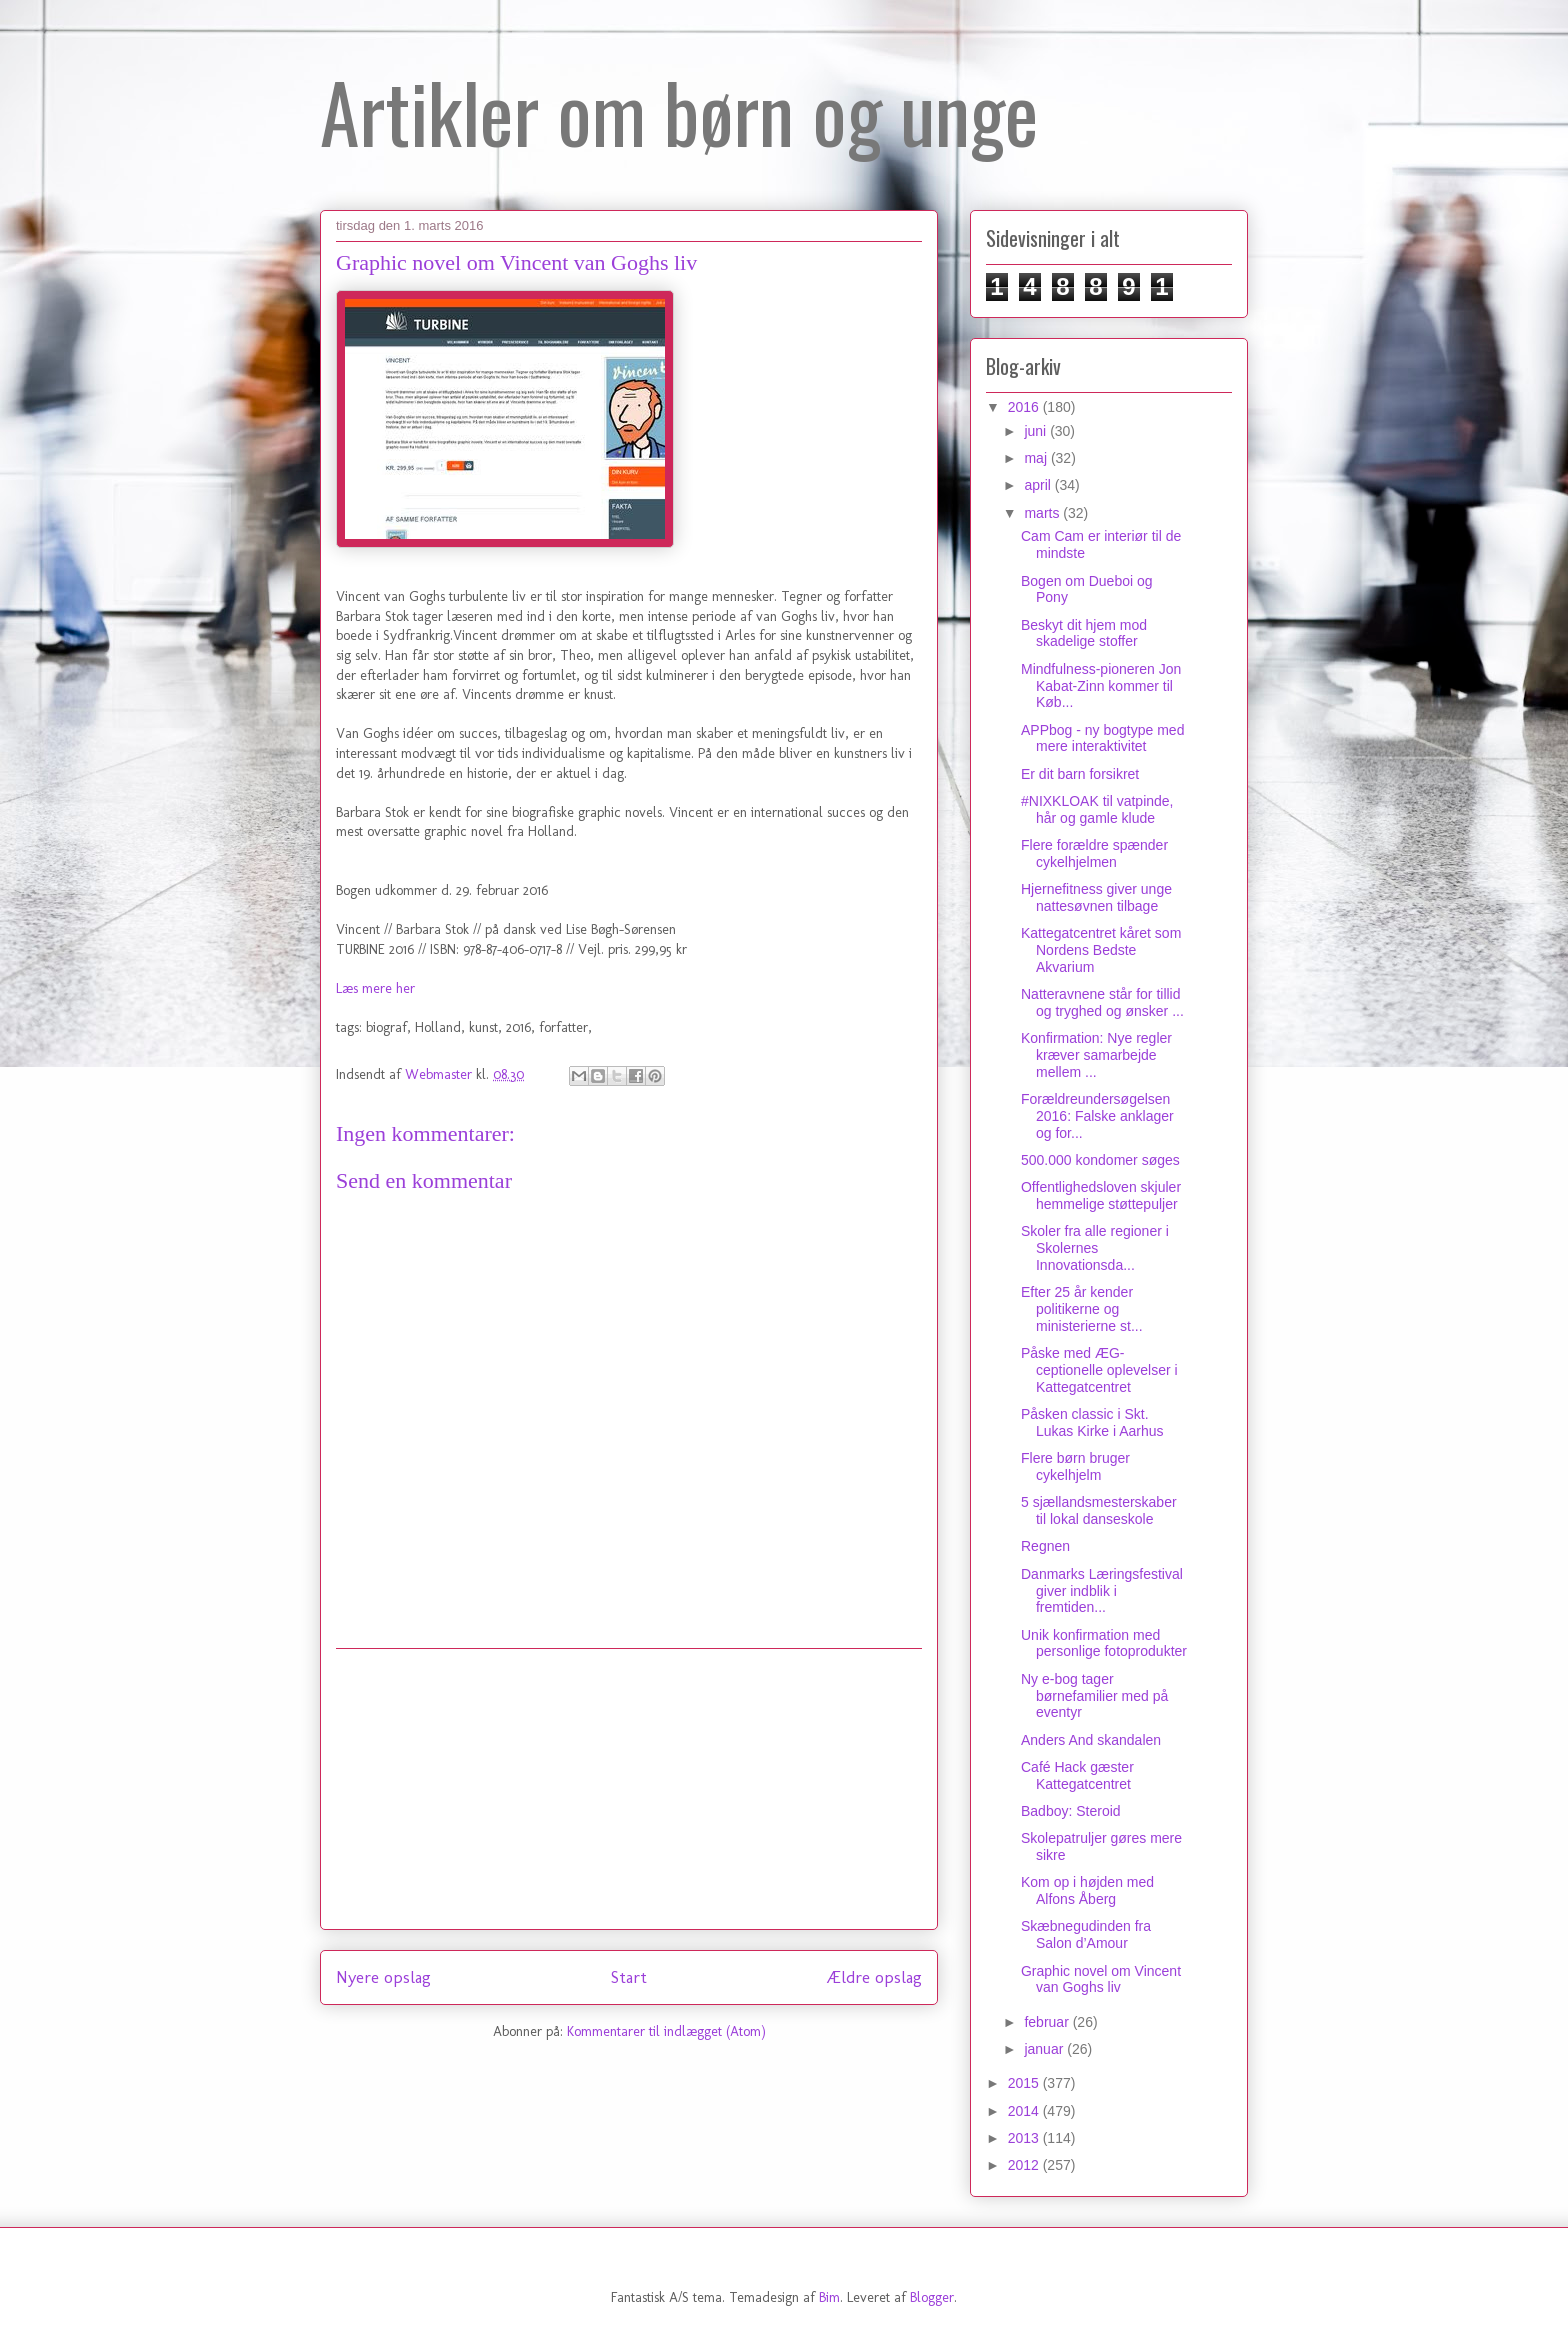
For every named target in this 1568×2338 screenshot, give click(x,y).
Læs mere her (375, 988)
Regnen (1045, 1546)
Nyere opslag (383, 1977)
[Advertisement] (629, 1789)
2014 (1025, 2111)
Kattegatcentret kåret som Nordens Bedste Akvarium (1101, 950)
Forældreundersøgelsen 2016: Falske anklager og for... (1097, 1116)
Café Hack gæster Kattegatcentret (1077, 1775)
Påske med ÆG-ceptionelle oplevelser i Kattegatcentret (1099, 1370)
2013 (1025, 2138)
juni (1037, 431)
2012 (1025, 2165)
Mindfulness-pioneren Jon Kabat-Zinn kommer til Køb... (1101, 686)
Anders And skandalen (1091, 1740)
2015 (1025, 2083)
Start (629, 1977)
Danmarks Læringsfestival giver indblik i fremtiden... (1102, 1591)
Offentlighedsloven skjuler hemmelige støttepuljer (1101, 1195)
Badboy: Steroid (1071, 1811)
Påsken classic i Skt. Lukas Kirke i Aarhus (1092, 1422)
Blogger (932, 2297)
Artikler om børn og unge (679, 111)
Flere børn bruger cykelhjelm (1075, 1466)
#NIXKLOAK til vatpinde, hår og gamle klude (1097, 809)
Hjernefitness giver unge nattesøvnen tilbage (1096, 897)
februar (1048, 2022)
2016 (1025, 407)
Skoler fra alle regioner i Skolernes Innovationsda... (1095, 1248)
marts (1043, 513)
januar (1045, 2049)
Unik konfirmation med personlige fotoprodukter (1104, 1643)
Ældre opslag (874, 1977)
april (1039, 485)
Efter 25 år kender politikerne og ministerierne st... (1082, 1309)
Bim (829, 2297)
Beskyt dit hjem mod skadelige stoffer (1084, 633)
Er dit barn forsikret (1080, 774)
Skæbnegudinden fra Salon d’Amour (1086, 1934)
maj (1037, 458)
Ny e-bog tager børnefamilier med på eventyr (1094, 1696)
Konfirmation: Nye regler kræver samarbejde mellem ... (1096, 1055)
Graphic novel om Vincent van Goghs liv (1101, 1979)
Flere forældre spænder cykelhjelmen (1094, 853)
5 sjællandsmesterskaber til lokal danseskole (1099, 1510)
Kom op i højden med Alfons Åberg (1087, 1890)
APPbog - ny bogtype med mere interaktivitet (1102, 738)
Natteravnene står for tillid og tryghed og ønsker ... (1102, 1002)
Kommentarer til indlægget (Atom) (666, 2031)
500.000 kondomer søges (1100, 1160)
